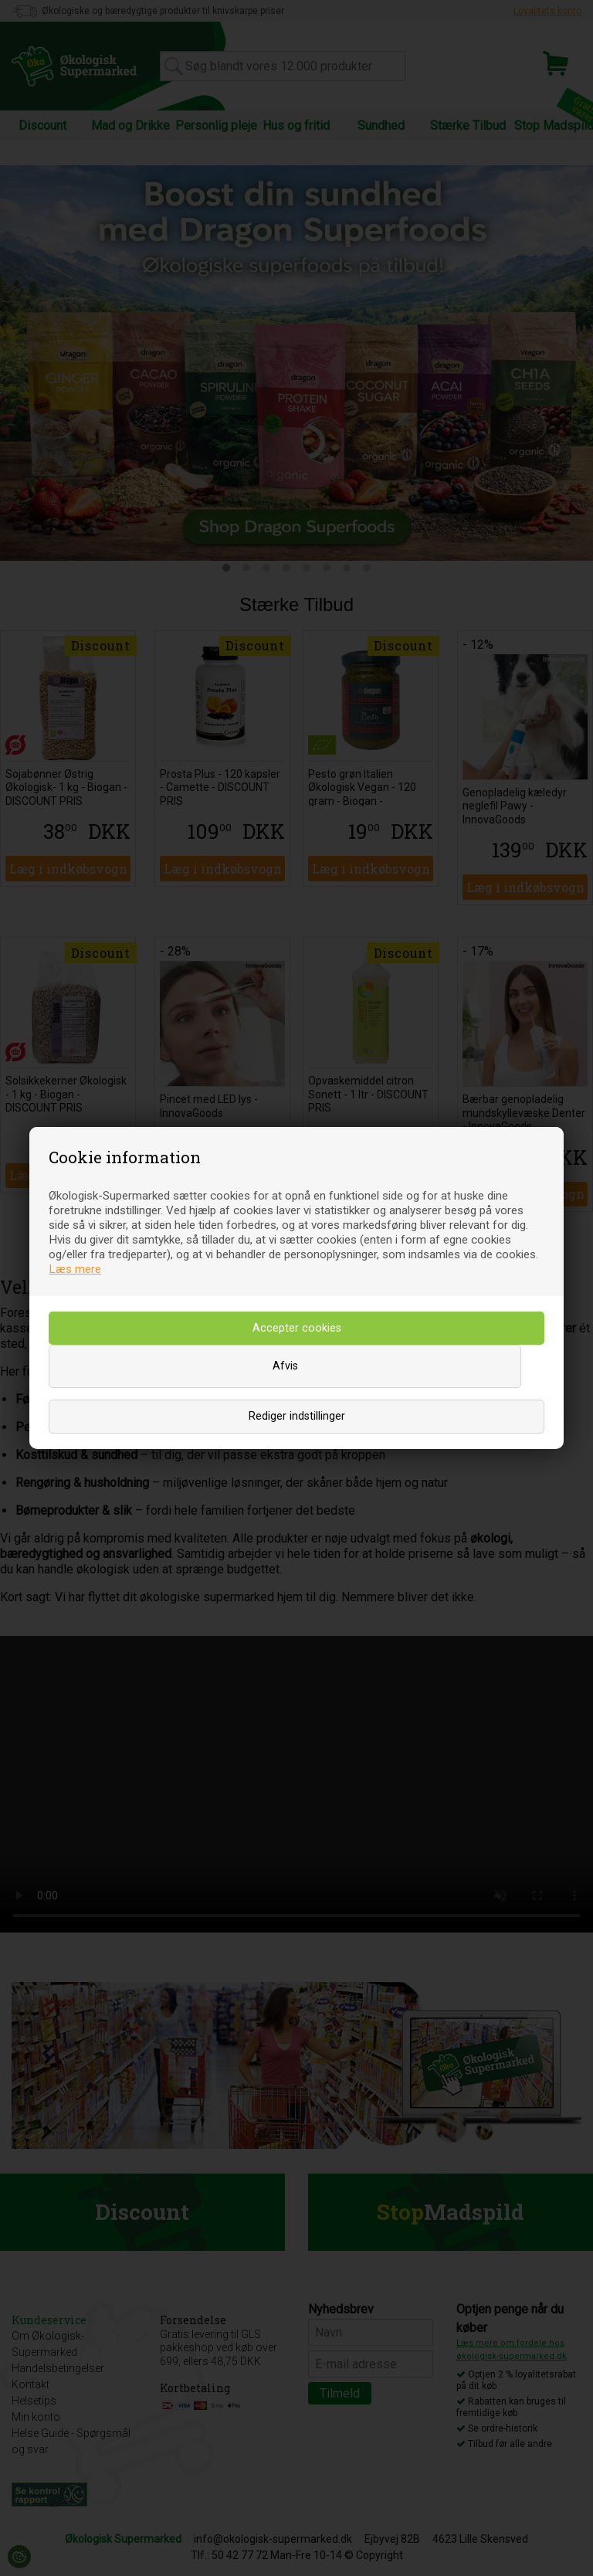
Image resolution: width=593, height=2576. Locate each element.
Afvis (285, 1366)
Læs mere (75, 1269)
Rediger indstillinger (297, 1416)
